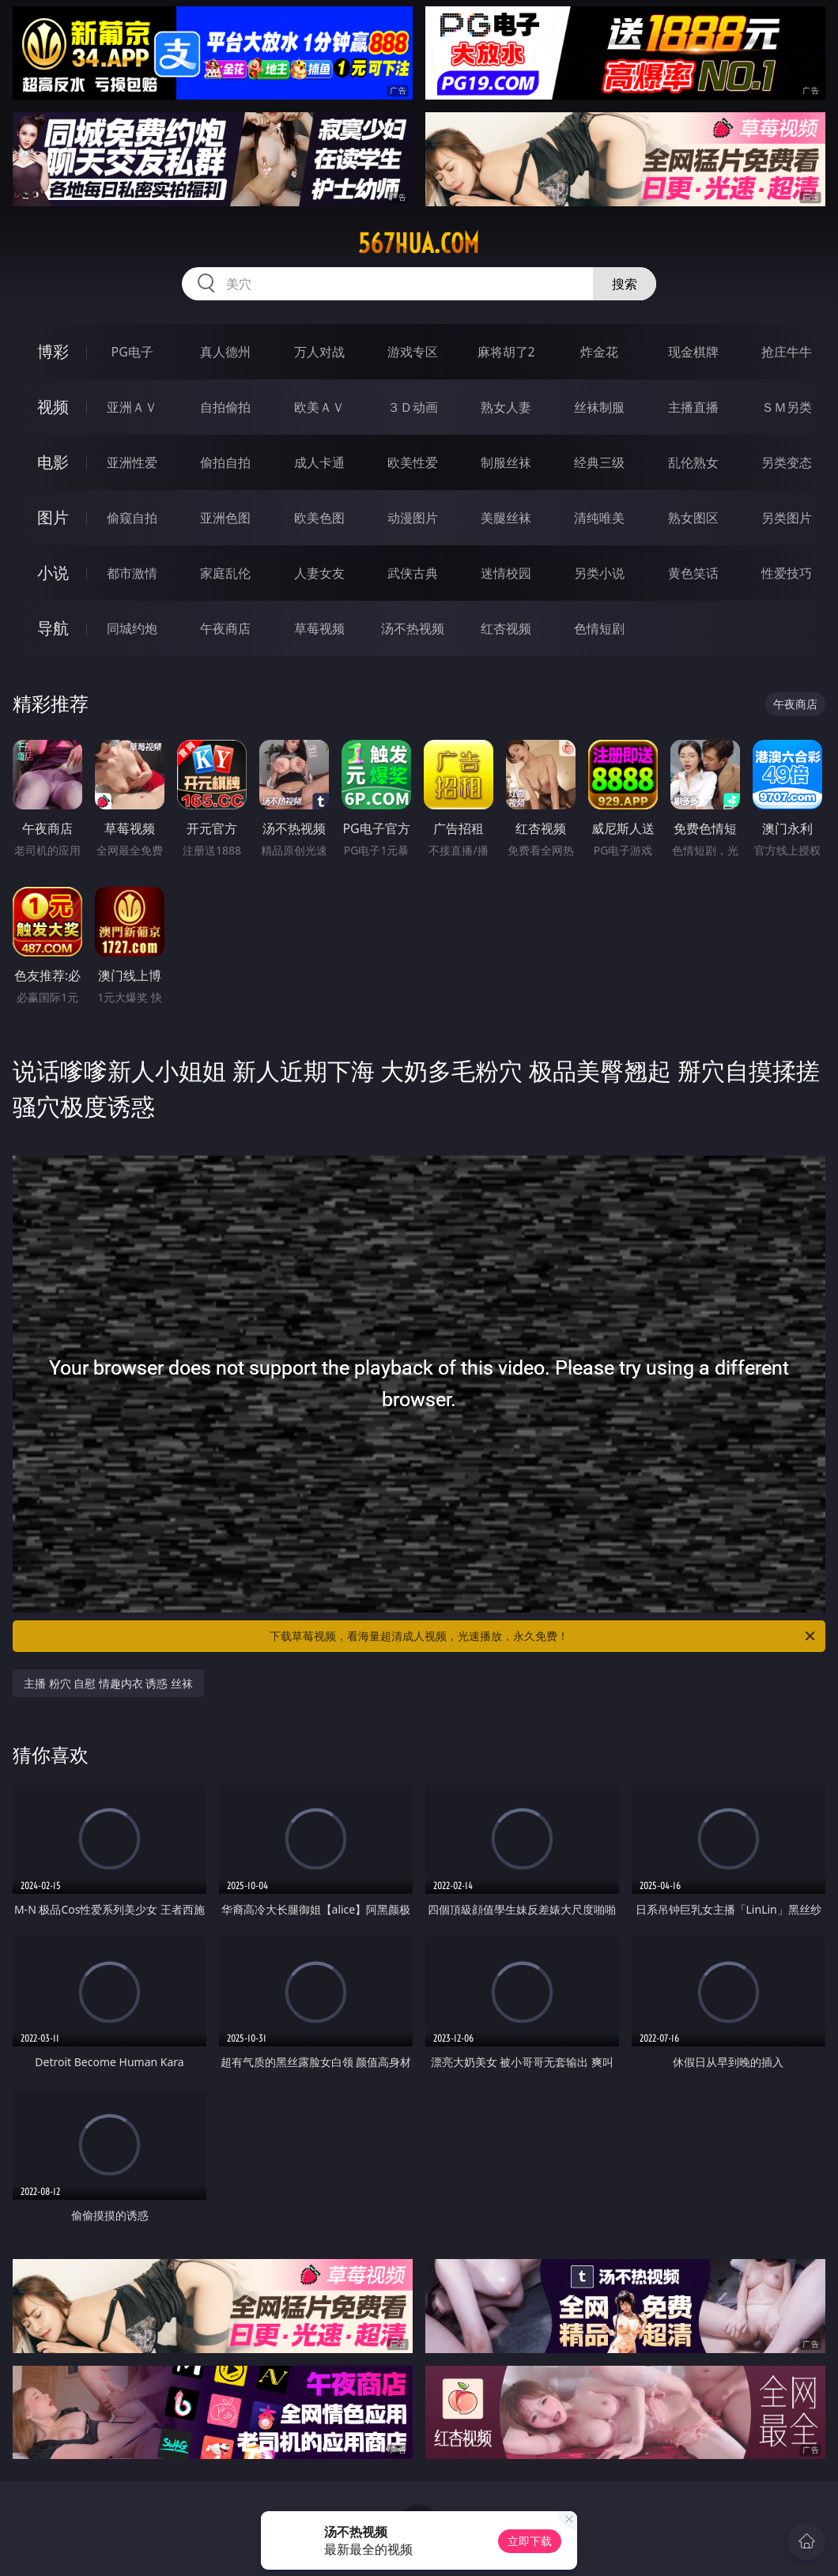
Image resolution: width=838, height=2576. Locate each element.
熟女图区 (693, 517)
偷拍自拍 (225, 462)
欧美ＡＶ (319, 407)
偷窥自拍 (132, 517)
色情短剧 (599, 628)
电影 (53, 462)
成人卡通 (319, 462)
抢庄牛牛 (786, 351)
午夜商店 (225, 628)
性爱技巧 (786, 573)
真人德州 (225, 351)
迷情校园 (506, 573)
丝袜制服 (599, 407)
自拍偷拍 (225, 407)
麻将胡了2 (506, 351)
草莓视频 (319, 628)
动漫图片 (412, 517)
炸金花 (599, 351)
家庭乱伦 (225, 573)
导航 (53, 628)
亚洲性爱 (132, 462)
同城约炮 (132, 628)
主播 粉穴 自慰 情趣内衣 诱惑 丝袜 (108, 1683)
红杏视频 (506, 628)
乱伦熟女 (693, 462)
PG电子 (132, 351)
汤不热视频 (412, 628)
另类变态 (786, 462)
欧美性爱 (412, 462)
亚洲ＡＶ (132, 407)
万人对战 (319, 351)
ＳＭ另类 (786, 407)
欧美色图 (319, 517)
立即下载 (530, 2540)
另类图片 (786, 517)
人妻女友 (319, 573)
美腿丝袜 (506, 517)
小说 (53, 572)
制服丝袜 (506, 462)
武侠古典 (412, 573)
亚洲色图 (225, 517)
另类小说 (599, 573)
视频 (53, 406)
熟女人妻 (506, 407)
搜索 (624, 283)
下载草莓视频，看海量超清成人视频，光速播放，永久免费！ (543, 1636)
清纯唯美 (599, 517)
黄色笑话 (693, 573)
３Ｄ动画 (412, 407)
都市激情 (132, 573)
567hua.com (418, 243)
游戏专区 (412, 351)
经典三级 (599, 462)
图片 (53, 517)
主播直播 (693, 407)
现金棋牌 (693, 351)
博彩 (53, 351)
